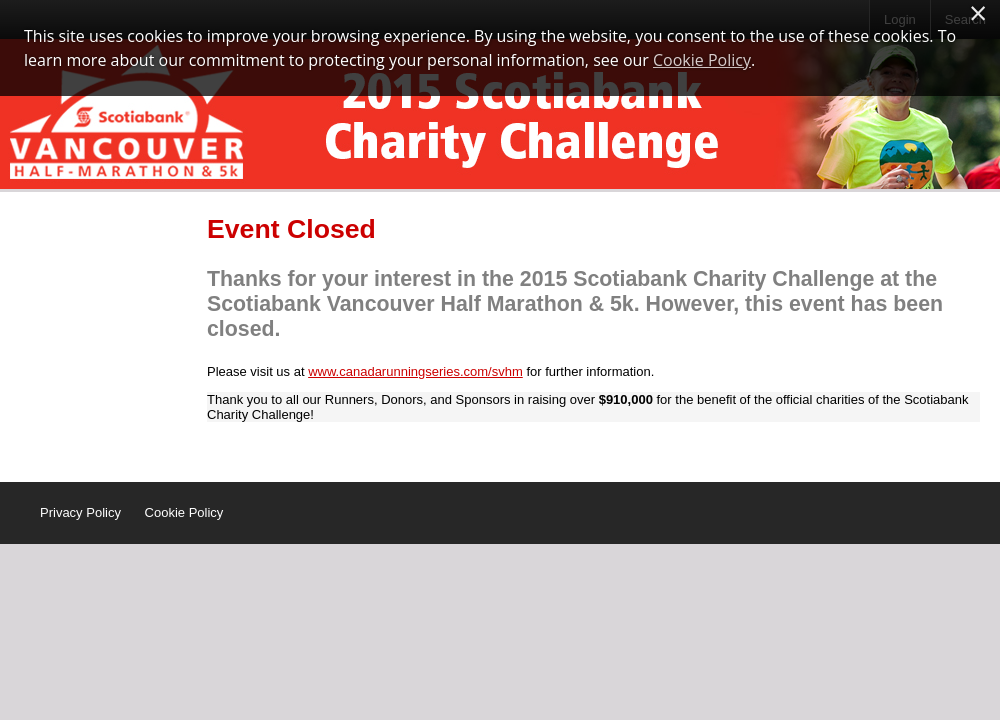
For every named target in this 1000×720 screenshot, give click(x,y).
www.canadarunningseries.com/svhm (415, 371)
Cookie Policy (184, 512)
